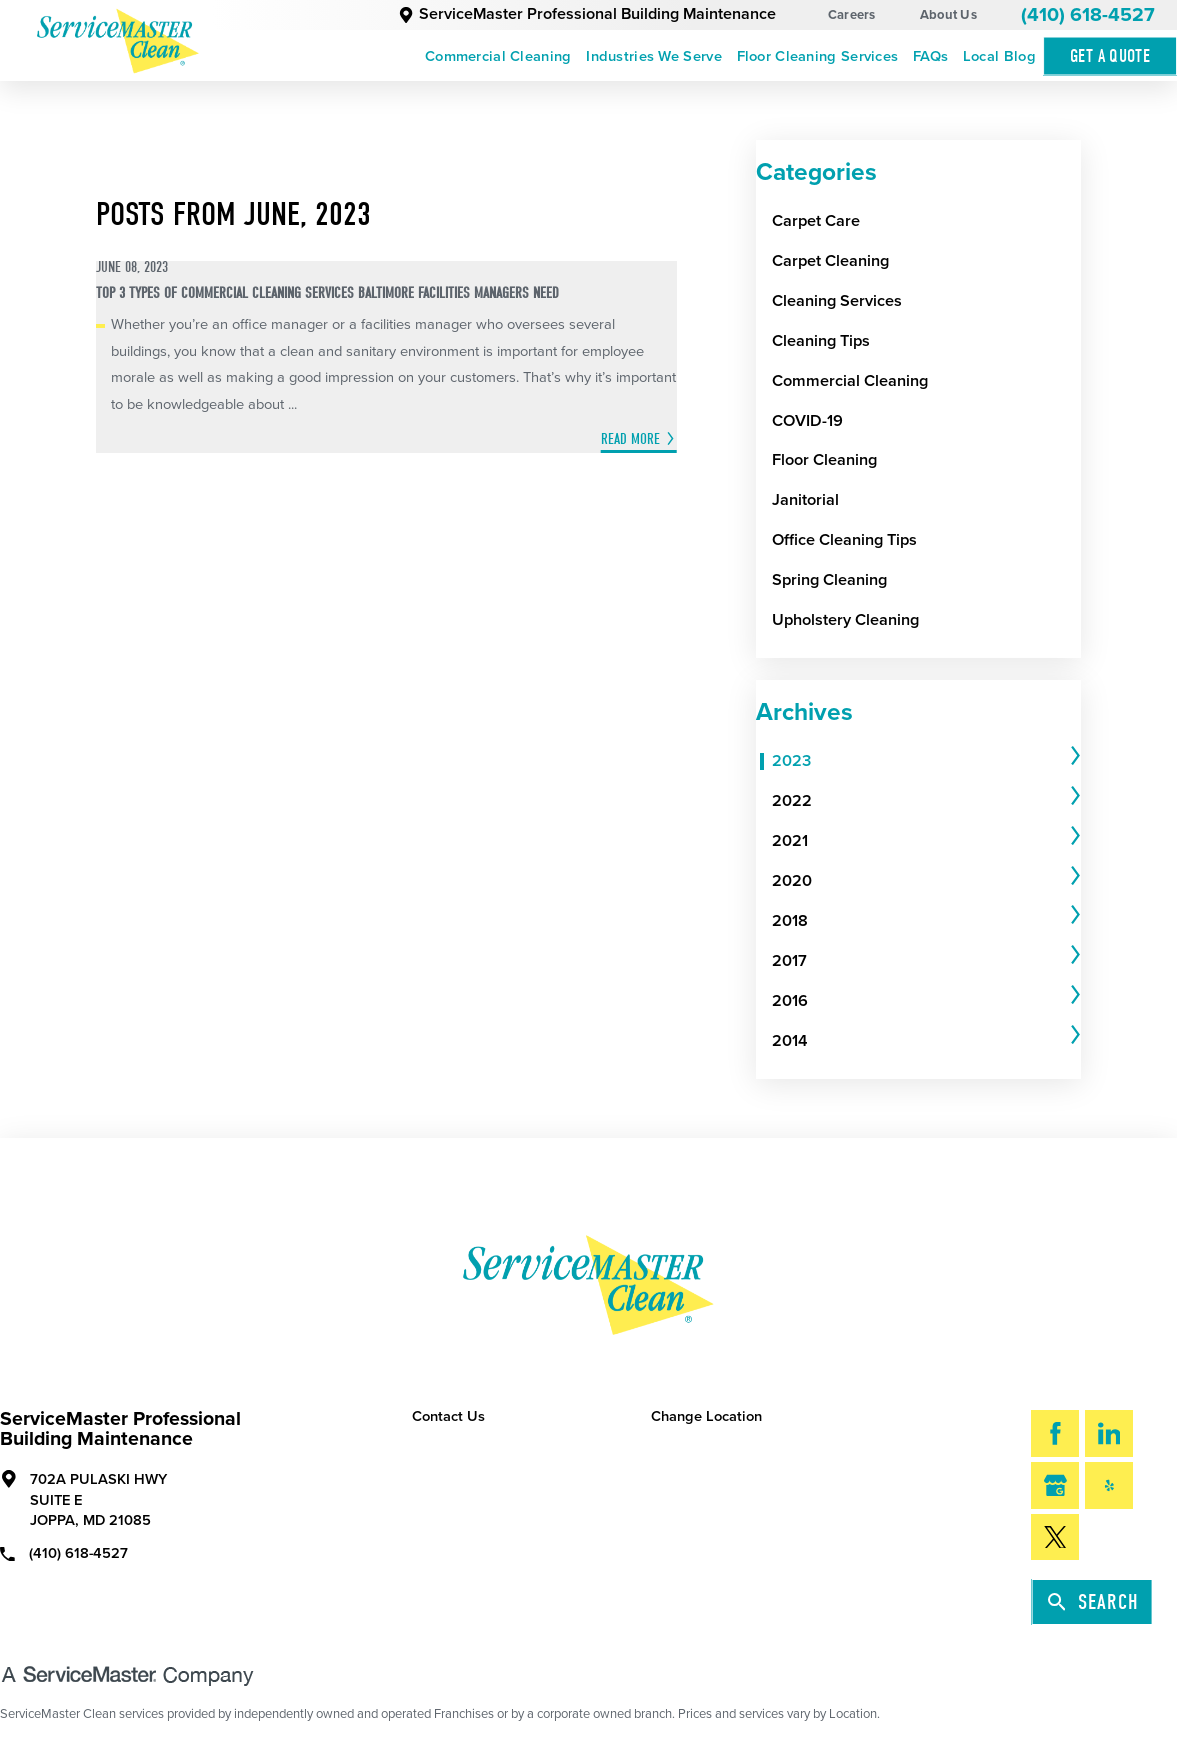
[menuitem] (498, 56)
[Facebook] (1055, 1433)
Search (1093, 1602)
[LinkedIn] (1109, 1433)
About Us (948, 15)
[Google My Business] (1055, 1485)
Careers (852, 15)
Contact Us (448, 1416)
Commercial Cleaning (498, 56)
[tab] (926, 762)
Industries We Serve (654, 56)
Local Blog (999, 56)
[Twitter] (1055, 1537)
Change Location (706, 1416)
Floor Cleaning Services (818, 56)
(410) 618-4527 (1088, 15)
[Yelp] (1109, 1485)
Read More (630, 439)
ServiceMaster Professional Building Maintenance (587, 14)
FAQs (930, 56)
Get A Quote (1110, 56)
